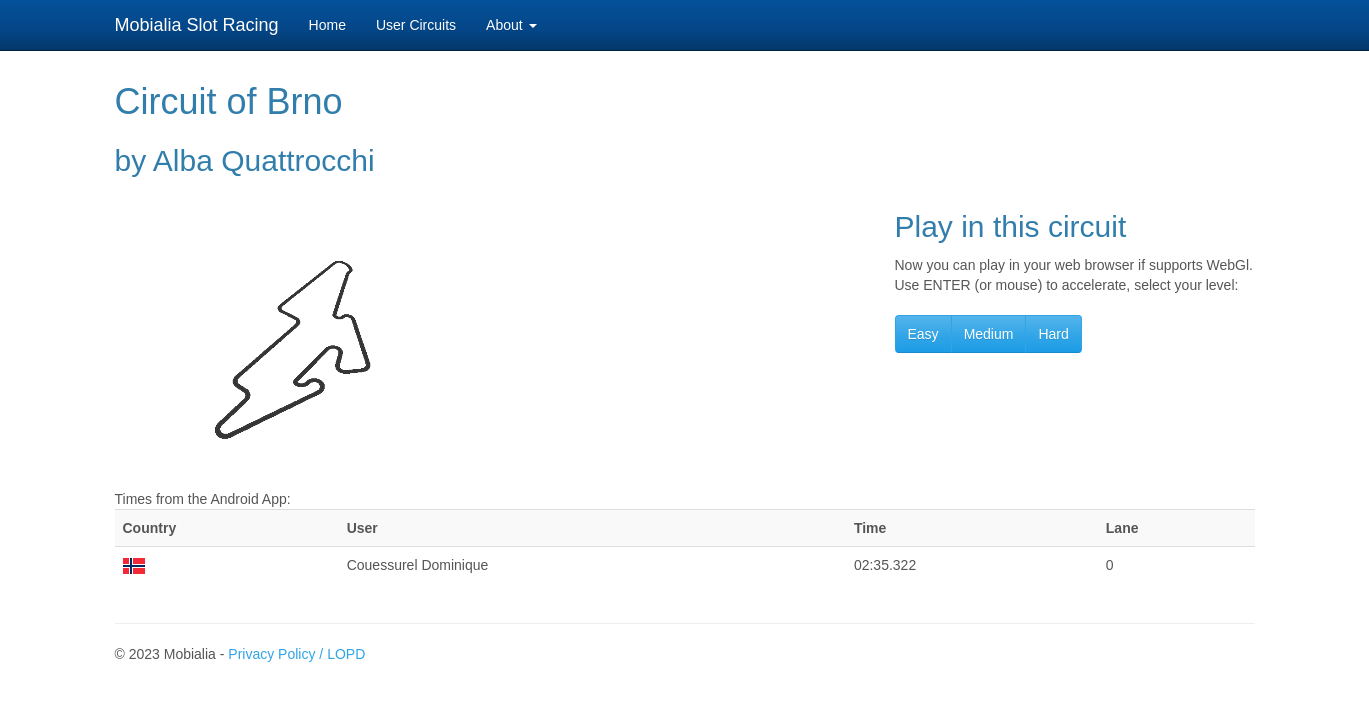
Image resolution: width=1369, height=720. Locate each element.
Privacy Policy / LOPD (296, 654)
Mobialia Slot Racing (197, 25)
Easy (923, 334)
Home (327, 25)
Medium (989, 334)
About (511, 25)
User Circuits (416, 25)
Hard (1053, 334)
